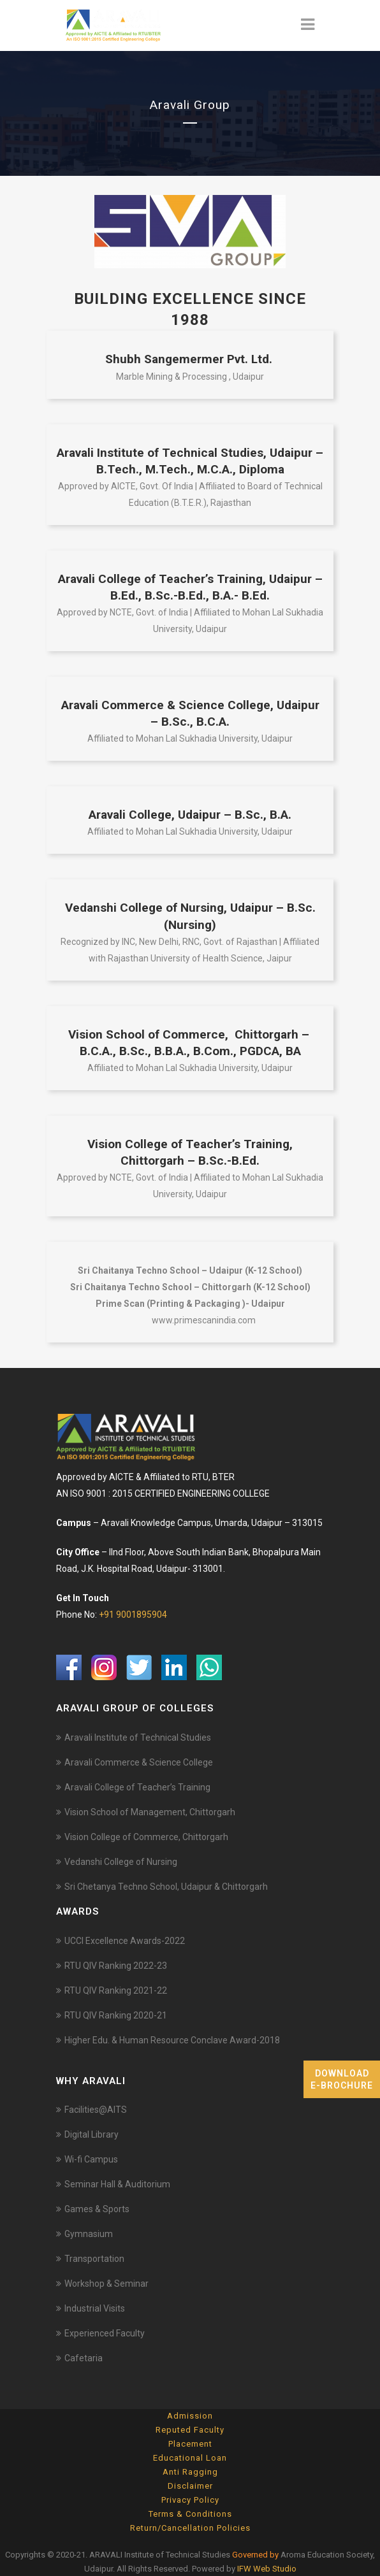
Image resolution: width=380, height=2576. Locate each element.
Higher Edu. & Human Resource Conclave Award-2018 (172, 2040)
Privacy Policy (190, 2500)
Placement (190, 2444)
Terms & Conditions (190, 2514)
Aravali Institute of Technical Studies (137, 1737)
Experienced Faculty (104, 2333)
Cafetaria (83, 2358)
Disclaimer (190, 2486)
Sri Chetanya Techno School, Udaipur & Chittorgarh (166, 1887)
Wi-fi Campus (91, 2159)
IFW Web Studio (266, 2568)
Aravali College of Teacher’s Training (137, 1787)
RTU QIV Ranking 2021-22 (115, 1990)
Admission (190, 2416)
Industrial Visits (94, 2308)
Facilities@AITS (95, 2110)
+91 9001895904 (133, 1614)
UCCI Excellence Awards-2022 (124, 1941)
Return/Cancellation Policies (190, 2528)
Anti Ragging (190, 2472)
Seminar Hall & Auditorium (117, 2184)
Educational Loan (190, 2458)
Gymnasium (88, 2234)
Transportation (94, 2259)
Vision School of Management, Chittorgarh (149, 1812)
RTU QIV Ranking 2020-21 (115, 2015)
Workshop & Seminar (106, 2283)
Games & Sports (96, 2209)
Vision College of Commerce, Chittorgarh (146, 1837)
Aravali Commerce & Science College (138, 1762)
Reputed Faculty (190, 2430)
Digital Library (91, 2134)
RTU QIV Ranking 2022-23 (115, 1966)
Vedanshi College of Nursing (120, 1862)
